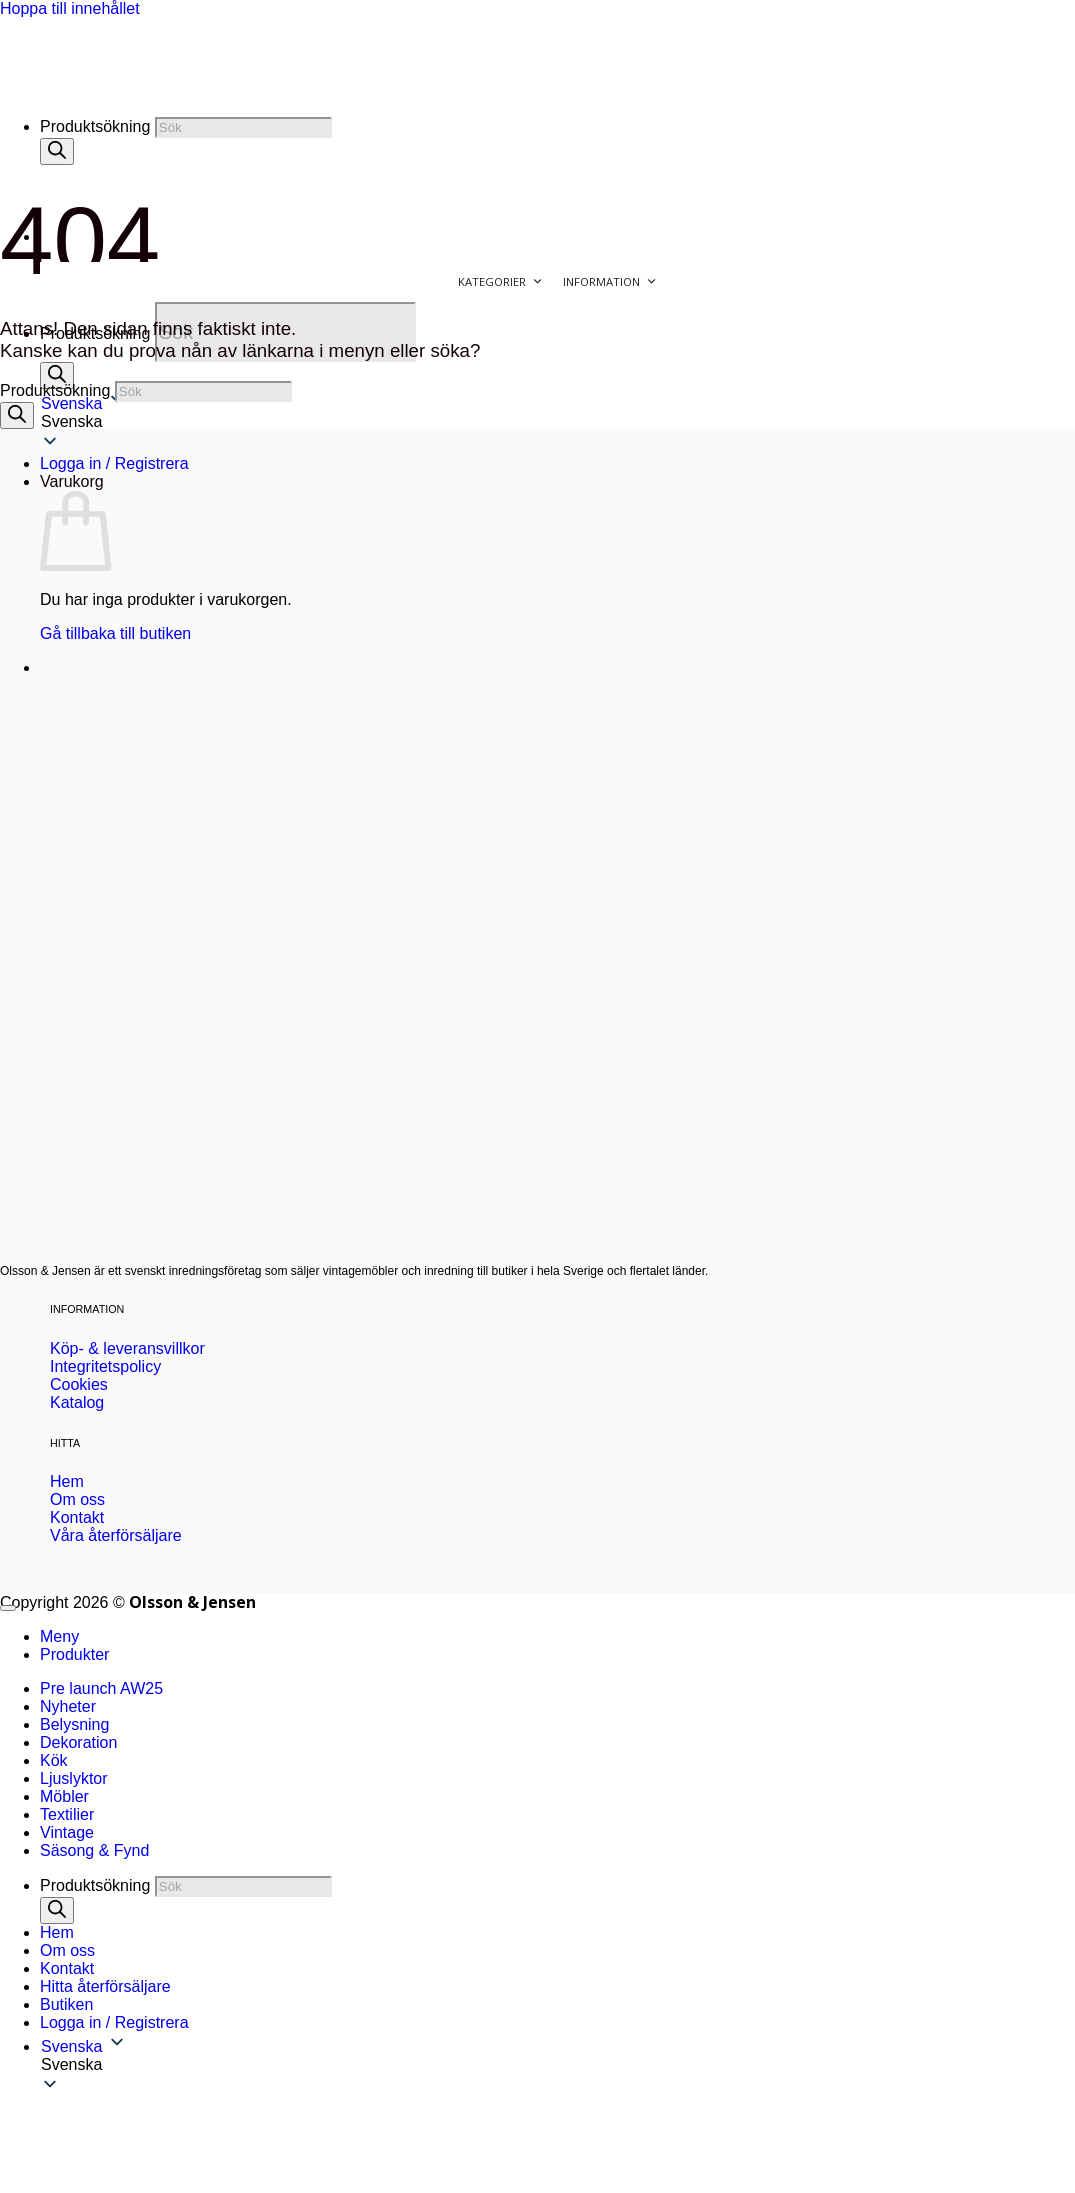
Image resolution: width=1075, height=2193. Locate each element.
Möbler (64, 1796)
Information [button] (610, 282)
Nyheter (68, 1706)
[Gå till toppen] (8, 1608)
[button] (557, 2065)
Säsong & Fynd (94, 1850)
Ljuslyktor (74, 1778)
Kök (54, 1760)
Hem (57, 1932)
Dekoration (78, 1742)
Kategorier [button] (500, 282)
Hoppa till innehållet (70, 8)
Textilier (67, 1814)
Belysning (74, 1724)
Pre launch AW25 (101, 1688)
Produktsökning (95, 126)
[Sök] (57, 375)
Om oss (67, 1950)
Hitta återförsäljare (105, 1986)
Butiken (66, 2004)
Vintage (67, 1832)
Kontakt (67, 1968)
